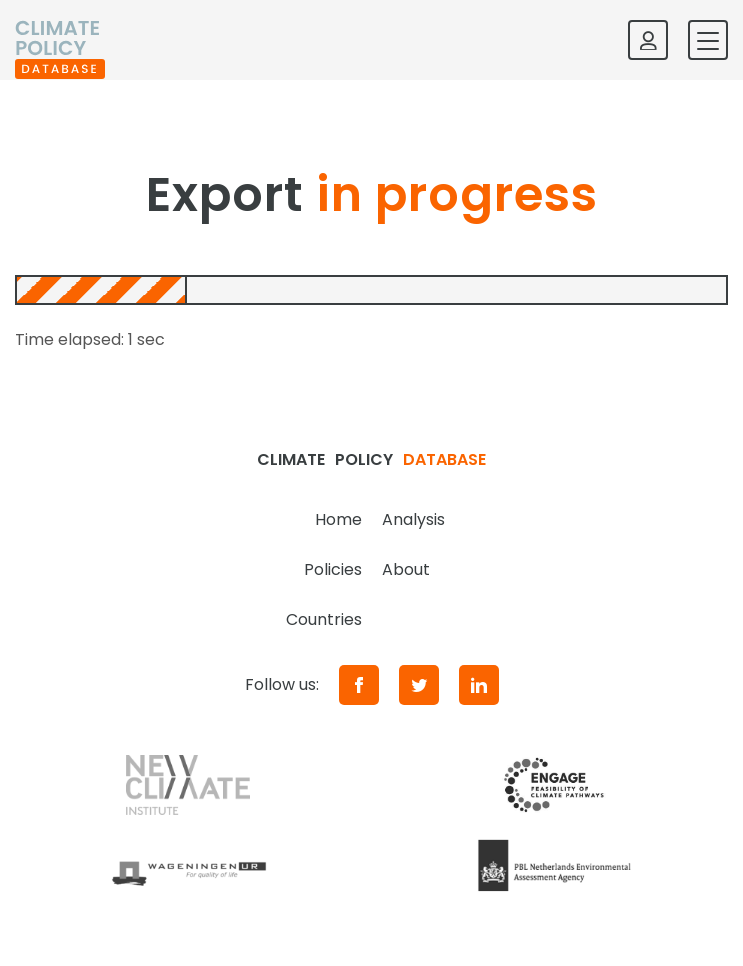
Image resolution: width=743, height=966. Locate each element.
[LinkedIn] (479, 685)
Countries (324, 619)
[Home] (60, 40)
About (406, 569)
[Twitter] (419, 685)
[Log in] (648, 40)
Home (338, 519)
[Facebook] (359, 685)
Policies (333, 569)
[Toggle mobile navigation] (708, 40)
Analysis (413, 519)
